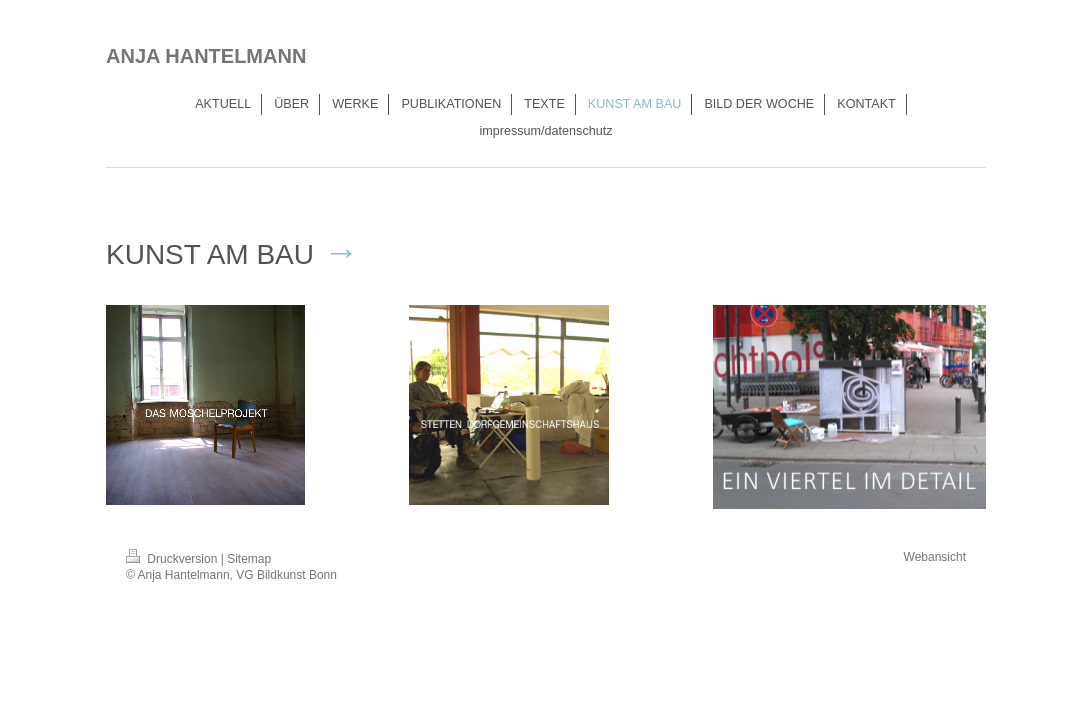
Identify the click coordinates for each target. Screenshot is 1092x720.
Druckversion (173, 559)
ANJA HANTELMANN (206, 56)
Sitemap (249, 559)
